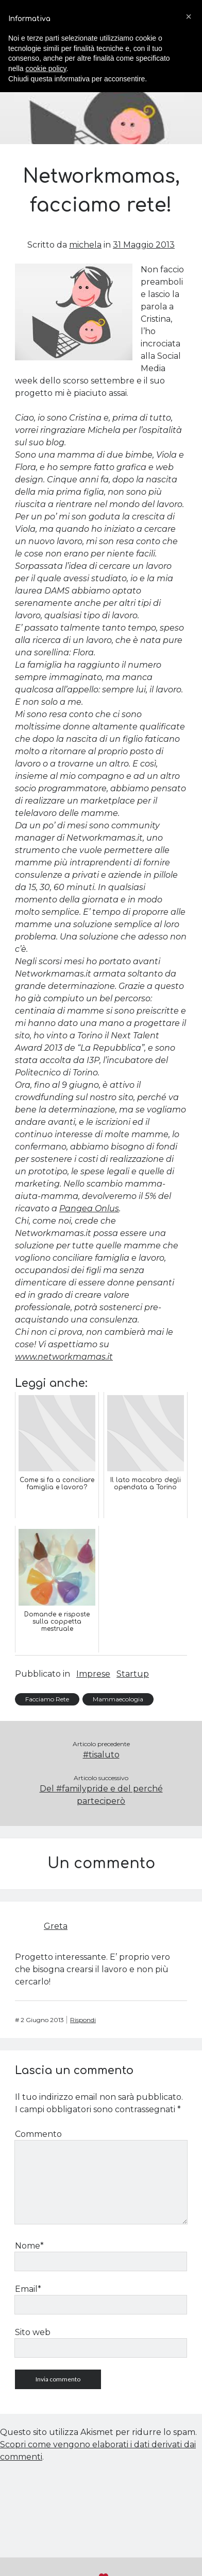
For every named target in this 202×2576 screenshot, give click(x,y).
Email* (28, 2289)
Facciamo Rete (47, 1699)
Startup (132, 1674)
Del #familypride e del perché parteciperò (101, 1795)
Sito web (32, 2332)
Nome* (29, 2246)
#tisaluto (101, 1755)
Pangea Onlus (89, 1208)
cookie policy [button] (45, 68)
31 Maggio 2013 (144, 245)
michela (85, 245)
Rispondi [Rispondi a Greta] (83, 2020)
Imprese (93, 1674)
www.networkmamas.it (64, 1357)
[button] (188, 16)
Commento (38, 2134)
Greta (56, 1926)
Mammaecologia (118, 1699)
